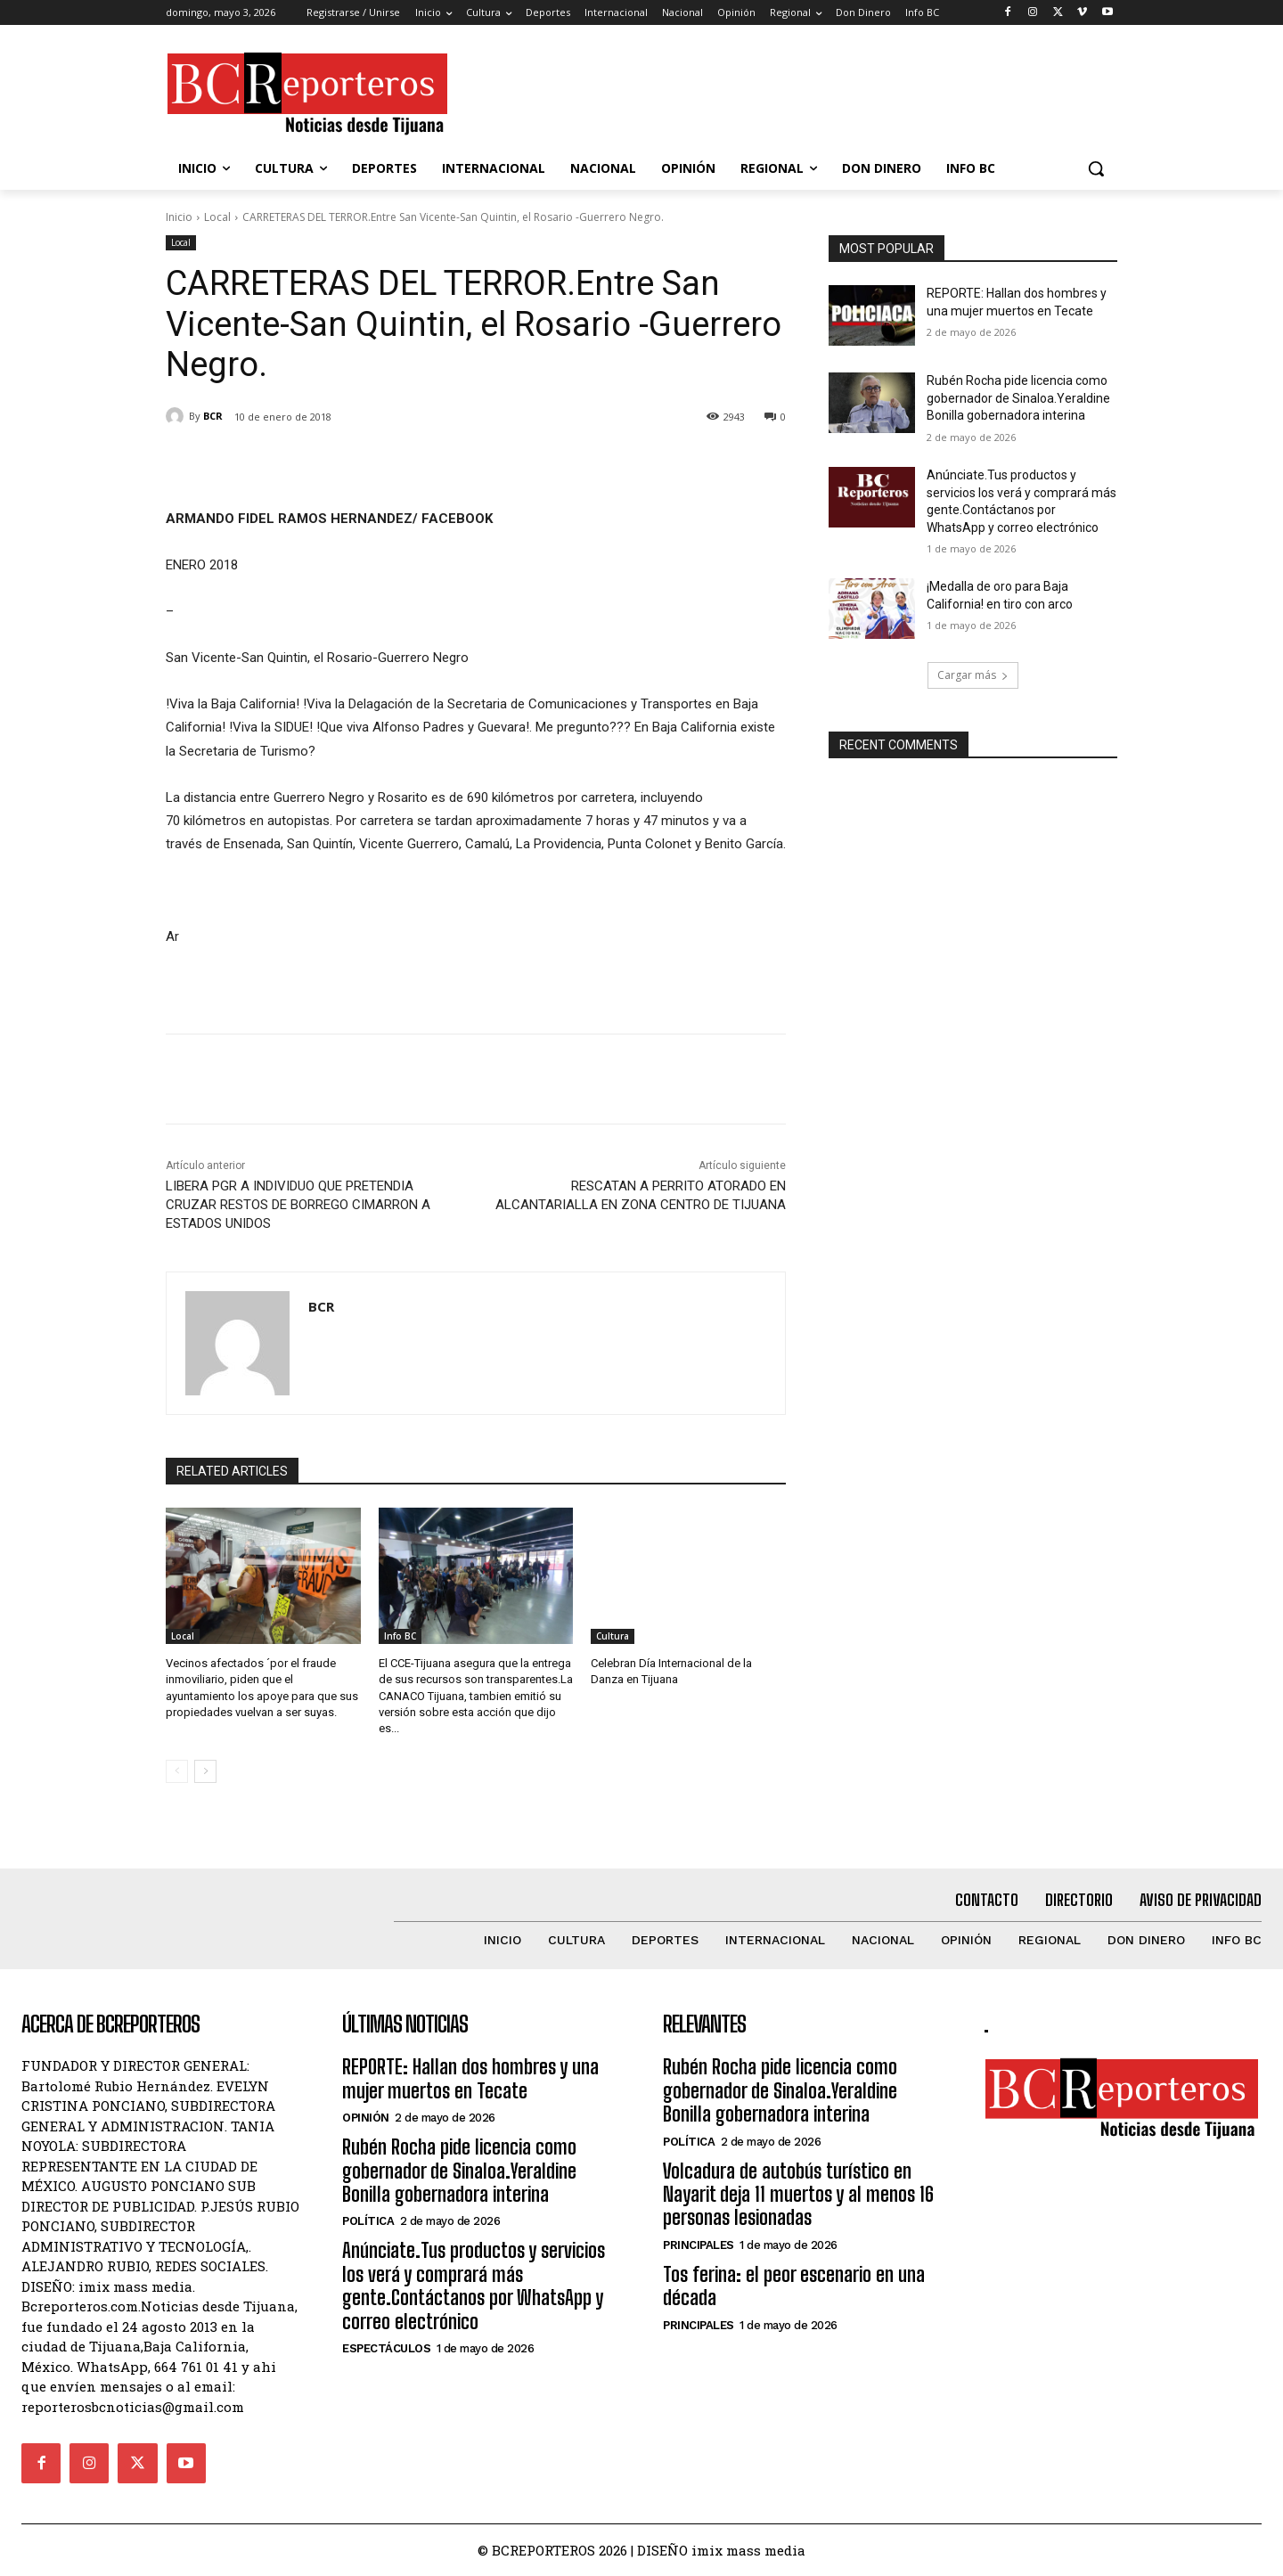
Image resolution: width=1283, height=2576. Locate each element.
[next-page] (205, 1771)
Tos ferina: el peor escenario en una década (794, 2286)
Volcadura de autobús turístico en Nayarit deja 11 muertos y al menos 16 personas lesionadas (798, 2194)
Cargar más (973, 675)
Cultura (612, 1636)
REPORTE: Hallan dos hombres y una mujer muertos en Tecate (470, 2078)
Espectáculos (386, 2348)
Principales (698, 2245)
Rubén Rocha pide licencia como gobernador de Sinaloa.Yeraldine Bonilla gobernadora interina (1018, 397)
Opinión (365, 2117)
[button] (1096, 168)
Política (368, 2221)
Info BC (400, 1636)
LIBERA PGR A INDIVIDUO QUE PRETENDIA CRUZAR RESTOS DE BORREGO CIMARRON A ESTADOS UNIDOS (298, 1204)
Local (217, 217)
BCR (213, 415)
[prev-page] (177, 1771)
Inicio (179, 217)
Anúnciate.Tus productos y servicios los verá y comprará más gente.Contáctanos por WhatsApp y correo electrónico (473, 2285)
